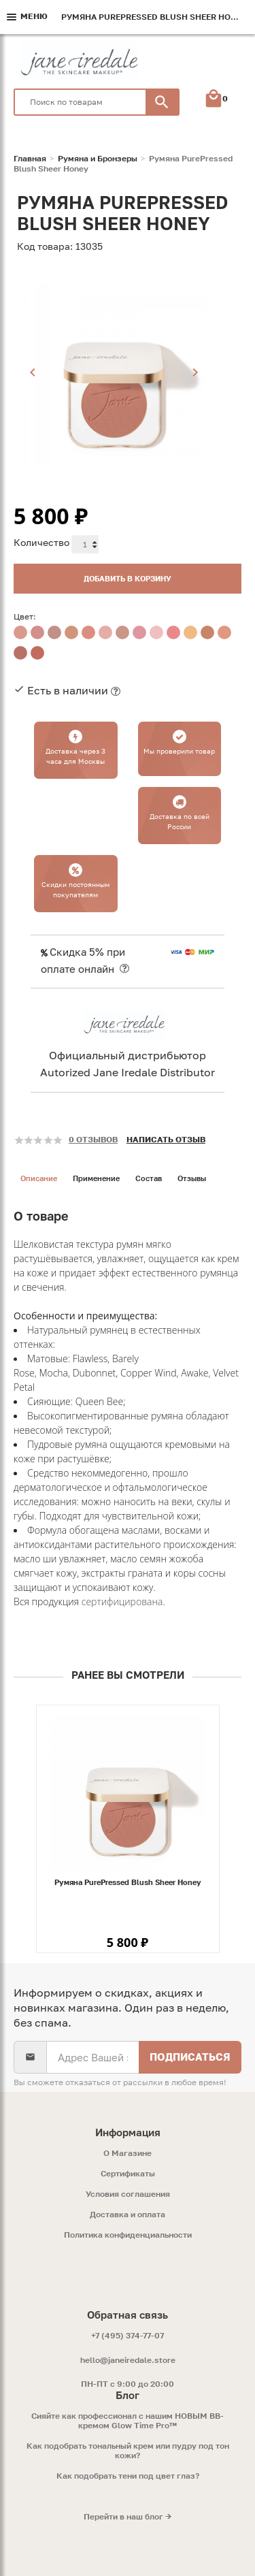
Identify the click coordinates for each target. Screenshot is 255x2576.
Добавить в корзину (127, 578)
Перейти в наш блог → (127, 2517)
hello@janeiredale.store (127, 2360)
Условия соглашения (128, 2194)
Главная (30, 158)
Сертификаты (128, 2173)
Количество (41, 542)
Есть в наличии (67, 690)
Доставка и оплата (127, 2214)
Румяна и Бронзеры (97, 158)
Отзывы (191, 1178)
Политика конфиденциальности (128, 2235)
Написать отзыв (165, 1139)
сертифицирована (122, 1601)
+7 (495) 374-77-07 (127, 2335)
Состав (148, 1178)
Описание (38, 1178)
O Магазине (127, 2153)
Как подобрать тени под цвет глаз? (127, 2476)
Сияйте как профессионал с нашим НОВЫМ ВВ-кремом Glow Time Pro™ (127, 2420)
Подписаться (190, 2056)
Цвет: (25, 616)
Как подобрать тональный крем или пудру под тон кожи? (128, 2450)
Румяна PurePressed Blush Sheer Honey (127, 1882)
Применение (96, 1178)
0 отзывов (93, 1139)
